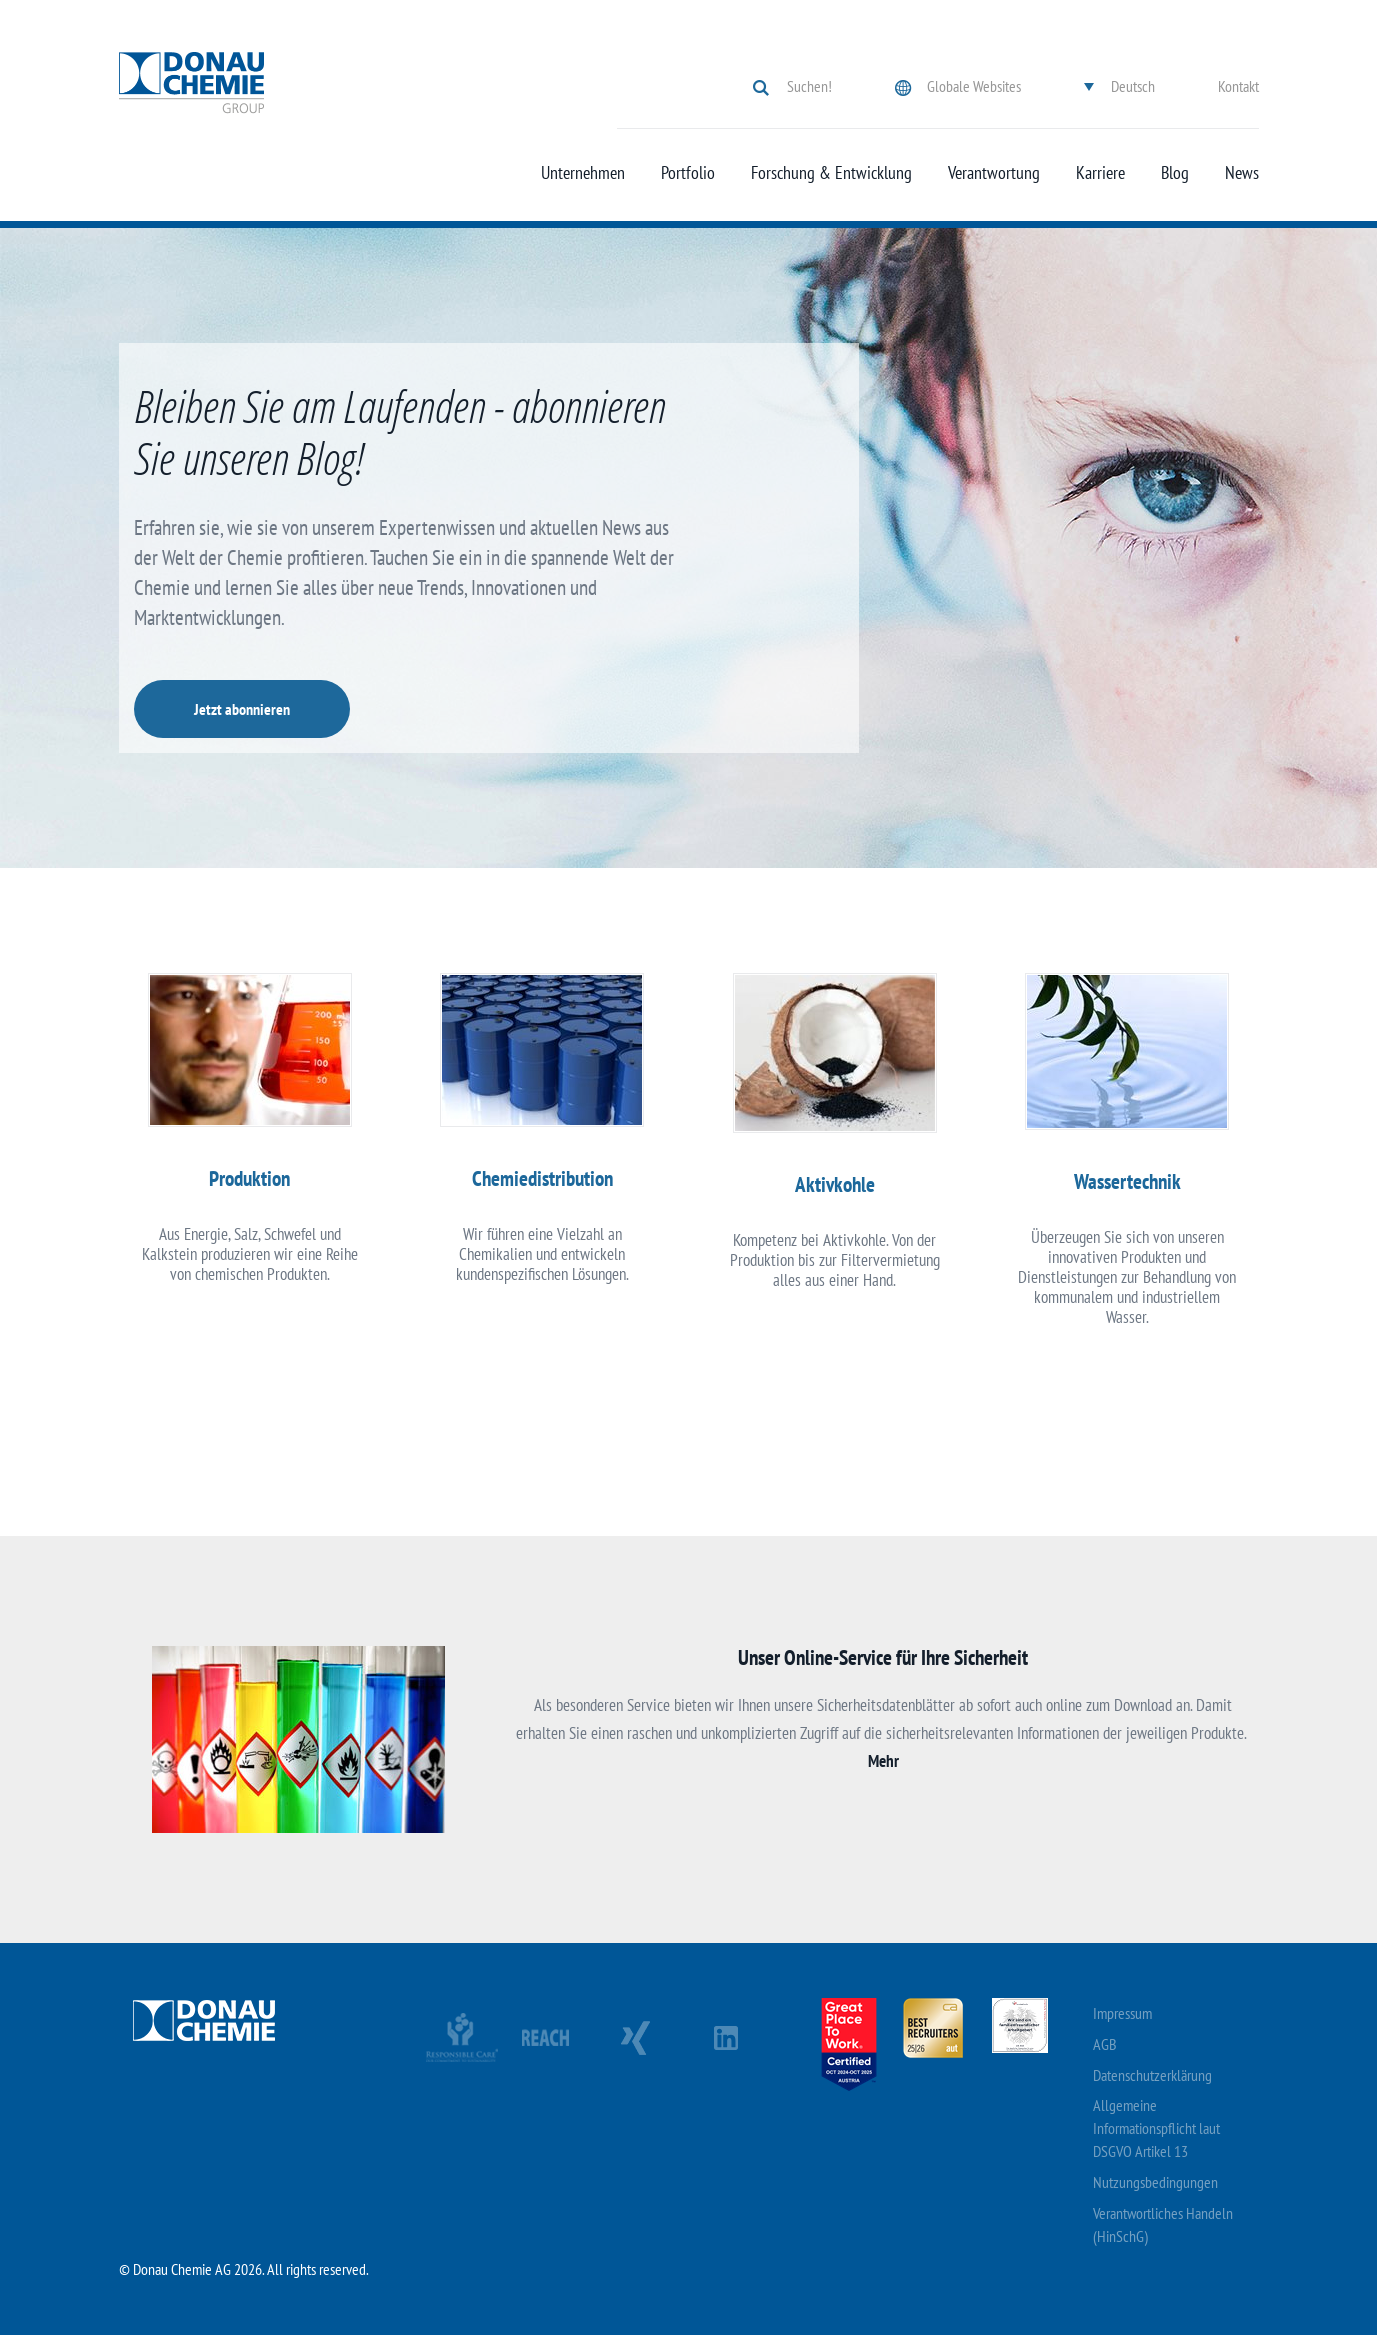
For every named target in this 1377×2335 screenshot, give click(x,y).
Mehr (883, 1761)
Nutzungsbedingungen (1155, 2182)
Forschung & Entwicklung (831, 173)
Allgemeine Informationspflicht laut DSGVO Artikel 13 (1156, 2128)
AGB (1105, 2044)
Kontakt (1238, 86)
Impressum (1122, 2013)
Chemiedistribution (542, 1178)
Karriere (1100, 173)
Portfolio (688, 173)
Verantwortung (994, 173)
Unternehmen (583, 173)
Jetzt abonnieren (242, 709)
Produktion (249, 1178)
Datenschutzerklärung (1152, 2075)
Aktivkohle (835, 1184)
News (1242, 173)
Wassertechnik (1127, 1181)
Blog (1175, 173)
